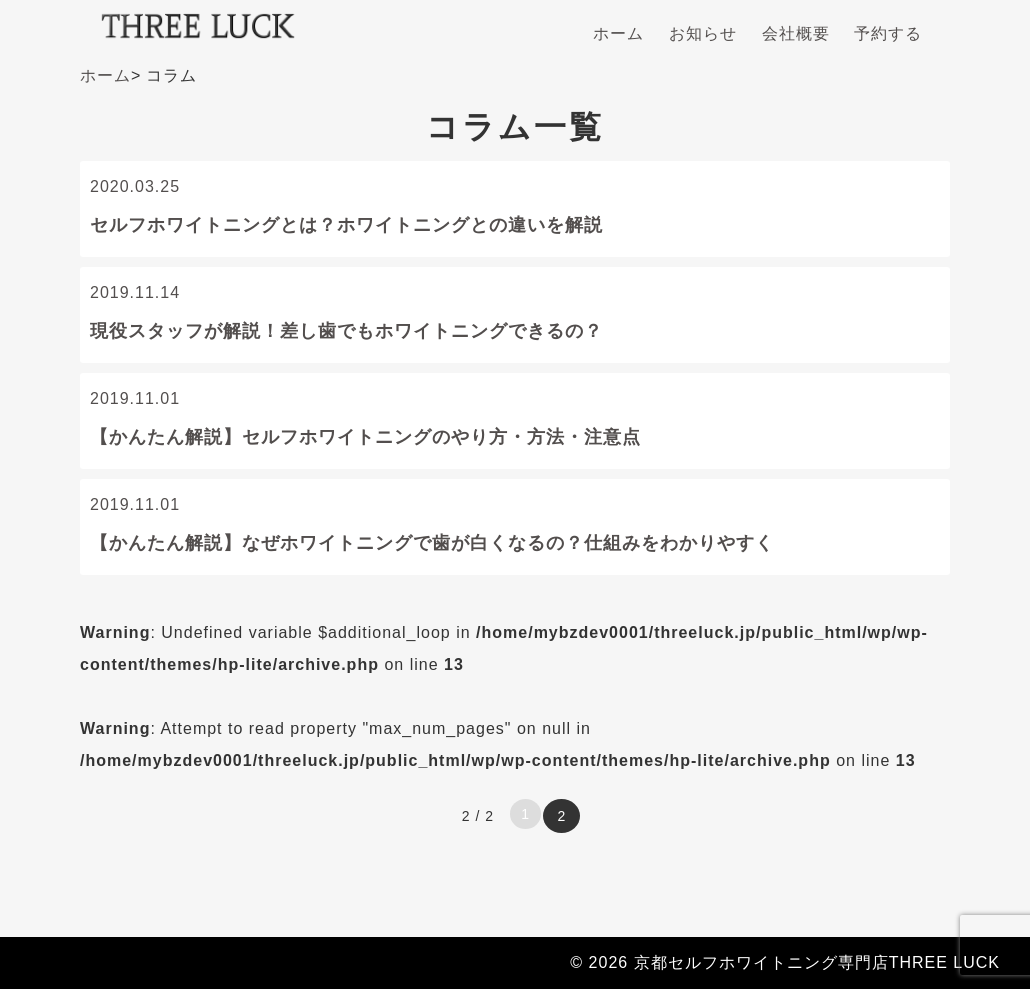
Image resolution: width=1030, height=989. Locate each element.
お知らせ (703, 33)
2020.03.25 (515, 212)
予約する (888, 33)
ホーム (618, 33)
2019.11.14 (515, 318)
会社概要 (796, 33)
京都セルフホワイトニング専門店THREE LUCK (817, 962)
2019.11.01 (515, 424)
